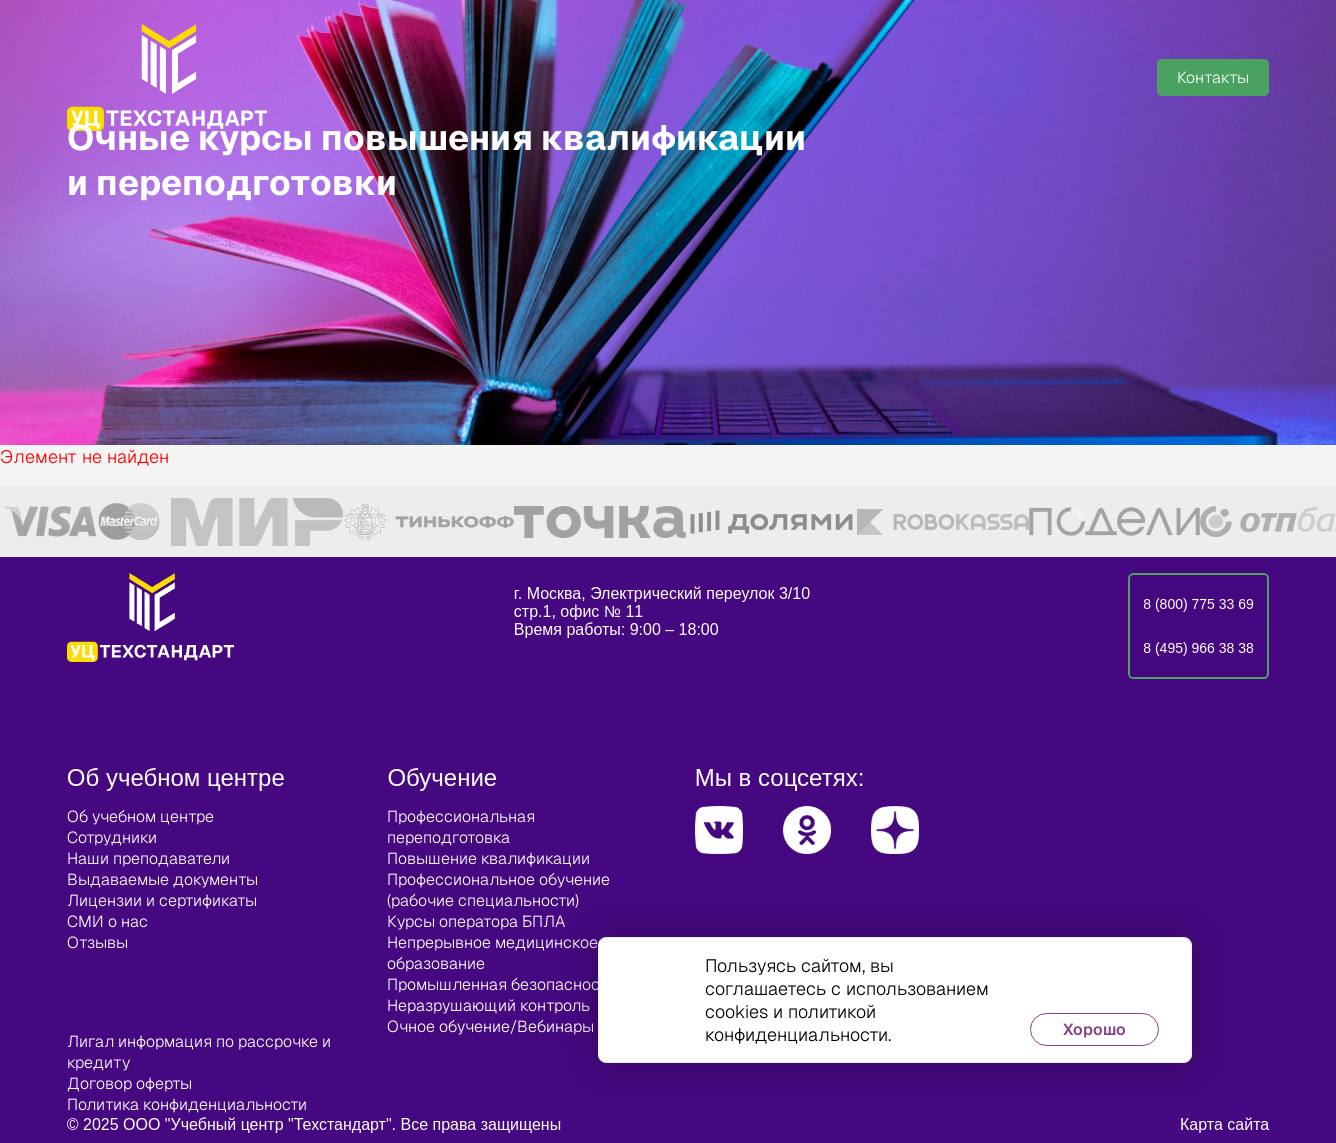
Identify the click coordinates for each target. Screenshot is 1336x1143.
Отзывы (97, 942)
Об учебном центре (140, 816)
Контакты (1213, 77)
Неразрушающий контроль (488, 1005)
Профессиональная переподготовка (461, 827)
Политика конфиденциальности (187, 1104)
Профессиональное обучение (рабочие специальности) (498, 890)
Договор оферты (129, 1083)
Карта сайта (1224, 1124)
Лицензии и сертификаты (162, 900)
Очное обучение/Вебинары (490, 1026)
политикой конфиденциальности (796, 1023)
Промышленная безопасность (501, 984)
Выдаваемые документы (162, 879)
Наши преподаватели (148, 858)
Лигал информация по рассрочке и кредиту (199, 1052)
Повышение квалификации (488, 858)
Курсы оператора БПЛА (476, 921)
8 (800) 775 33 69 (1198, 604)
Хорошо (1094, 1029)
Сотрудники (112, 837)
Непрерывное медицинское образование (492, 953)
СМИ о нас (107, 921)
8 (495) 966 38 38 (1198, 648)
